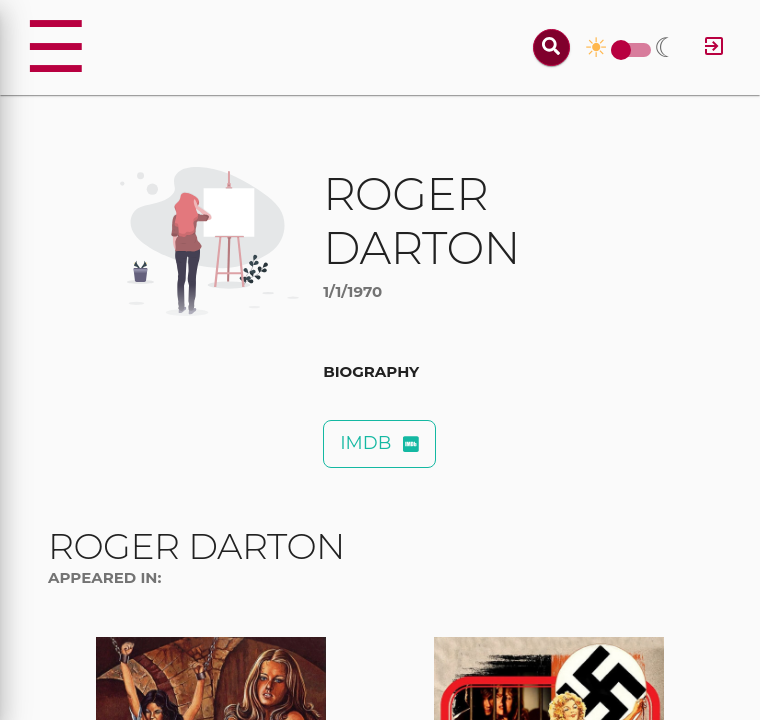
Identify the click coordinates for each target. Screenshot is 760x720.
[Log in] (714, 47)
